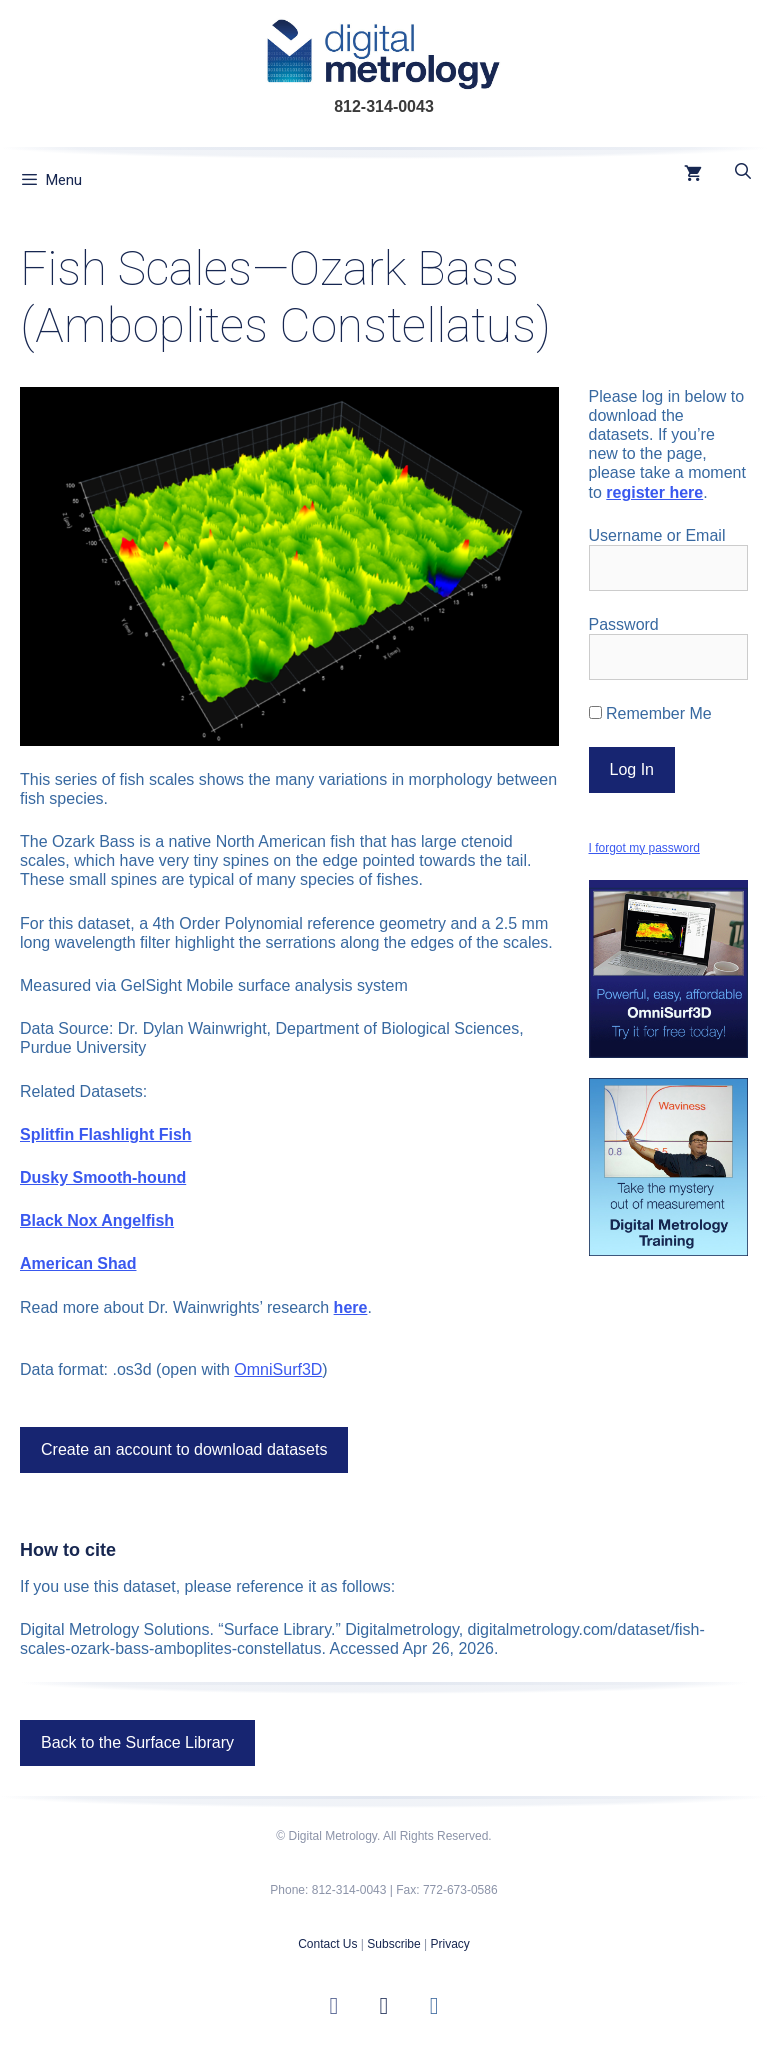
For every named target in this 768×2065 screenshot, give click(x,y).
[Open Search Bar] (742, 172)
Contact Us (327, 1944)
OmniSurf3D (278, 1369)
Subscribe (393, 1944)
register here (654, 492)
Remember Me (650, 713)
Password (624, 624)
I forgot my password (644, 848)
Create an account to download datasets (184, 1449)
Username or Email (657, 535)
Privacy (449, 1944)
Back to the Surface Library (137, 1742)
